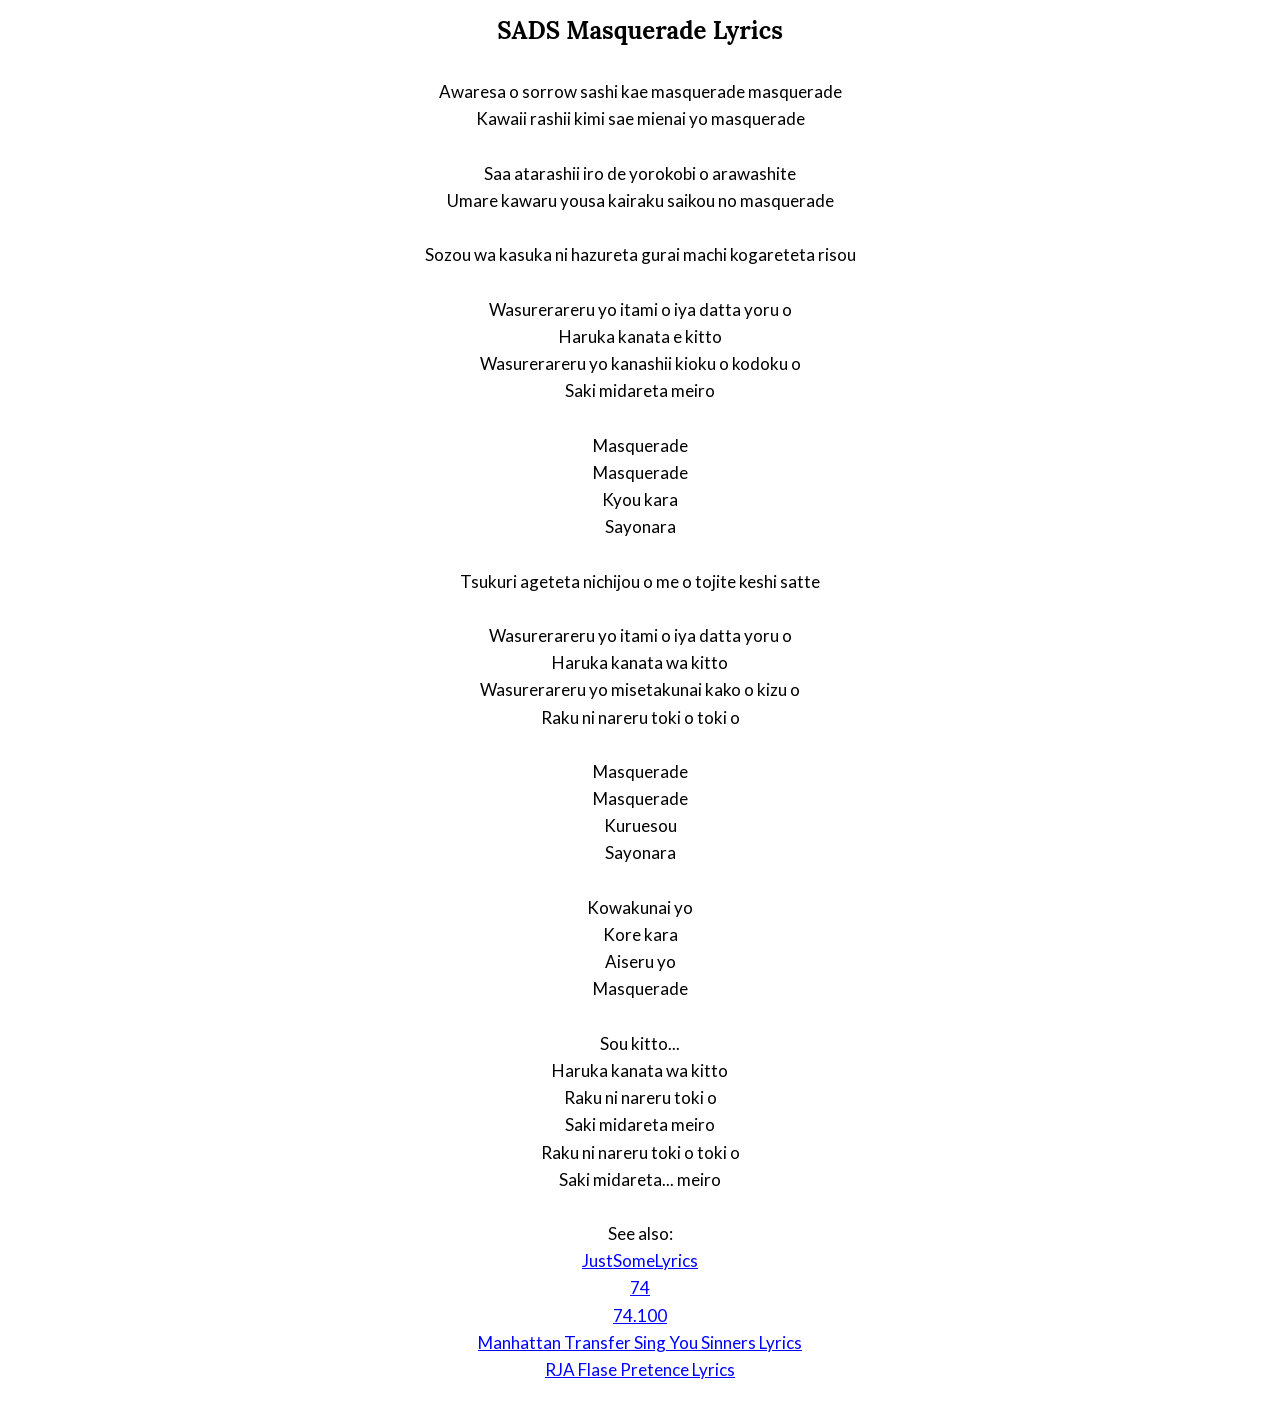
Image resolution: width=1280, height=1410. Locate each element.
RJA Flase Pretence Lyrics (640, 1369)
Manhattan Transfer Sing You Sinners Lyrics (640, 1342)
